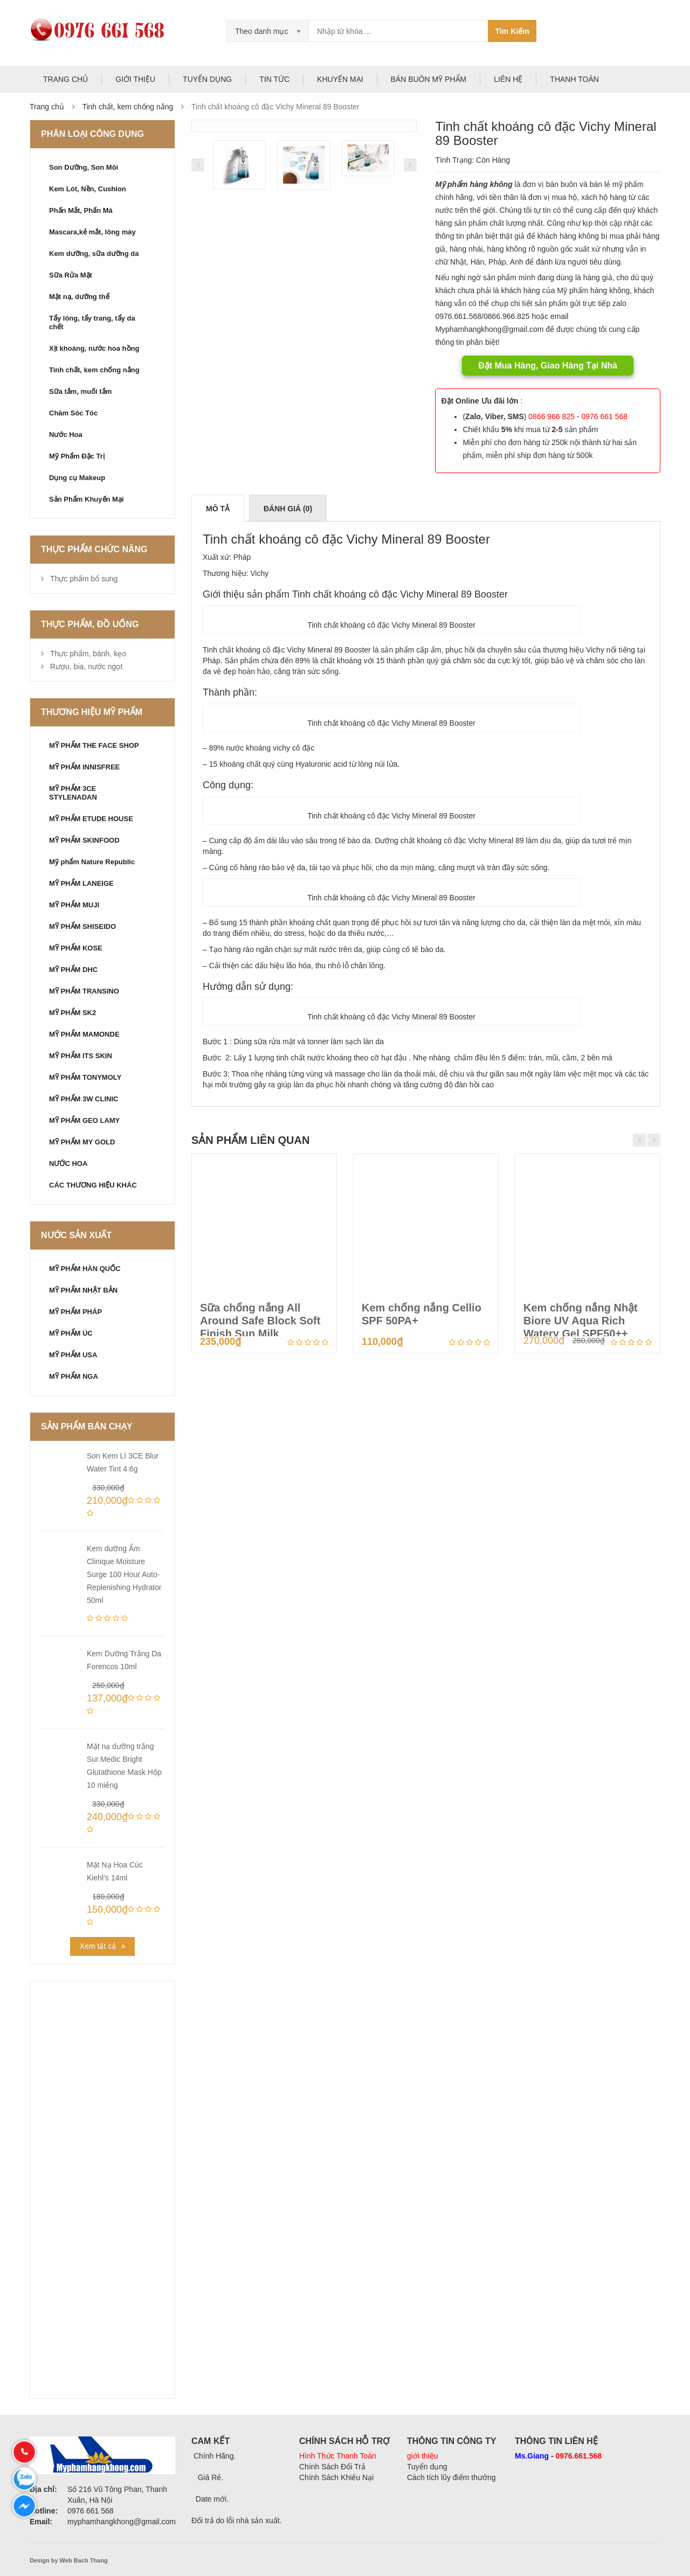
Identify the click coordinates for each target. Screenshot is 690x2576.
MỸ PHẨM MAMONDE (84, 1034)
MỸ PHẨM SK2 (72, 1013)
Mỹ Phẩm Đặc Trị (77, 456)
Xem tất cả (98, 1946)
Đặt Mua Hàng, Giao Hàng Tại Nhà (547, 365)
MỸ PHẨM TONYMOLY (85, 1077)
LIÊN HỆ (508, 79)
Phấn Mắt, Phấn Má (81, 210)
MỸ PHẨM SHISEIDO (82, 926)
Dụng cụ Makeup (77, 478)
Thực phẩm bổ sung (84, 578)
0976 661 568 (604, 416)
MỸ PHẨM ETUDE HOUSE (91, 819)
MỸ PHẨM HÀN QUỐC (85, 1269)
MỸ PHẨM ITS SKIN (80, 1056)
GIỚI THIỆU (135, 79)
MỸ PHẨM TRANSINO (84, 991)
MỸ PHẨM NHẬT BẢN (83, 1290)
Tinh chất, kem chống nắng (127, 106)
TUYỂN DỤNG (207, 79)
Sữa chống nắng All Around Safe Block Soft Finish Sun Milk (260, 1320)
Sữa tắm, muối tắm (80, 391)
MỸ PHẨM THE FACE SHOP (94, 745)
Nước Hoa (65, 435)
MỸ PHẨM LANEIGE (81, 883)
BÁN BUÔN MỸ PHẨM (429, 79)
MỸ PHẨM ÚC (71, 1333)
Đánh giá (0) (288, 508)
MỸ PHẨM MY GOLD (82, 1142)
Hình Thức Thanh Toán (337, 2456)
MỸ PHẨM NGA (73, 1376)
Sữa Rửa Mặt (70, 275)
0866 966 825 (551, 416)
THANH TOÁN (574, 79)
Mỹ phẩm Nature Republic (92, 862)
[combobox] (268, 31)
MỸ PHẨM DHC (73, 970)
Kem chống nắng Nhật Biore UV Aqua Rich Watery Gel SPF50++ (580, 1320)
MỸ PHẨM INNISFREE (84, 767)
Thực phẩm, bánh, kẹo (88, 653)
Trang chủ (47, 106)
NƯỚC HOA (68, 1163)
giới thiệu (422, 2456)
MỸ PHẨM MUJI (74, 905)
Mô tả (218, 508)
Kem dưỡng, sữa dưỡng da (94, 253)
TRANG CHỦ (65, 79)
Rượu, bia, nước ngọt (86, 666)
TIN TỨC (274, 79)
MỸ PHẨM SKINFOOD (84, 840)
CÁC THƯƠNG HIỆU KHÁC (93, 1185)
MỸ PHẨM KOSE (75, 948)
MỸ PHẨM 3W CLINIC (83, 1099)
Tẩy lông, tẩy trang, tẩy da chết (92, 322)
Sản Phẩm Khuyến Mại (86, 499)
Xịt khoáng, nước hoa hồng (94, 348)
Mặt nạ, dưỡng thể (79, 297)
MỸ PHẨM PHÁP (75, 1312)
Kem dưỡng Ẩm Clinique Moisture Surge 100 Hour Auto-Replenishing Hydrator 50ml (124, 1574)
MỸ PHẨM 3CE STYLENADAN (73, 792)
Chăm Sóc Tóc (73, 413)
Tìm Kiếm (512, 31)
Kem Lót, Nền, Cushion (87, 189)
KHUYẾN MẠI (340, 79)
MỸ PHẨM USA (73, 1355)
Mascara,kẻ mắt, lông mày (92, 232)
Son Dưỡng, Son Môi (83, 167)
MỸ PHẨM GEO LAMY (84, 1120)
